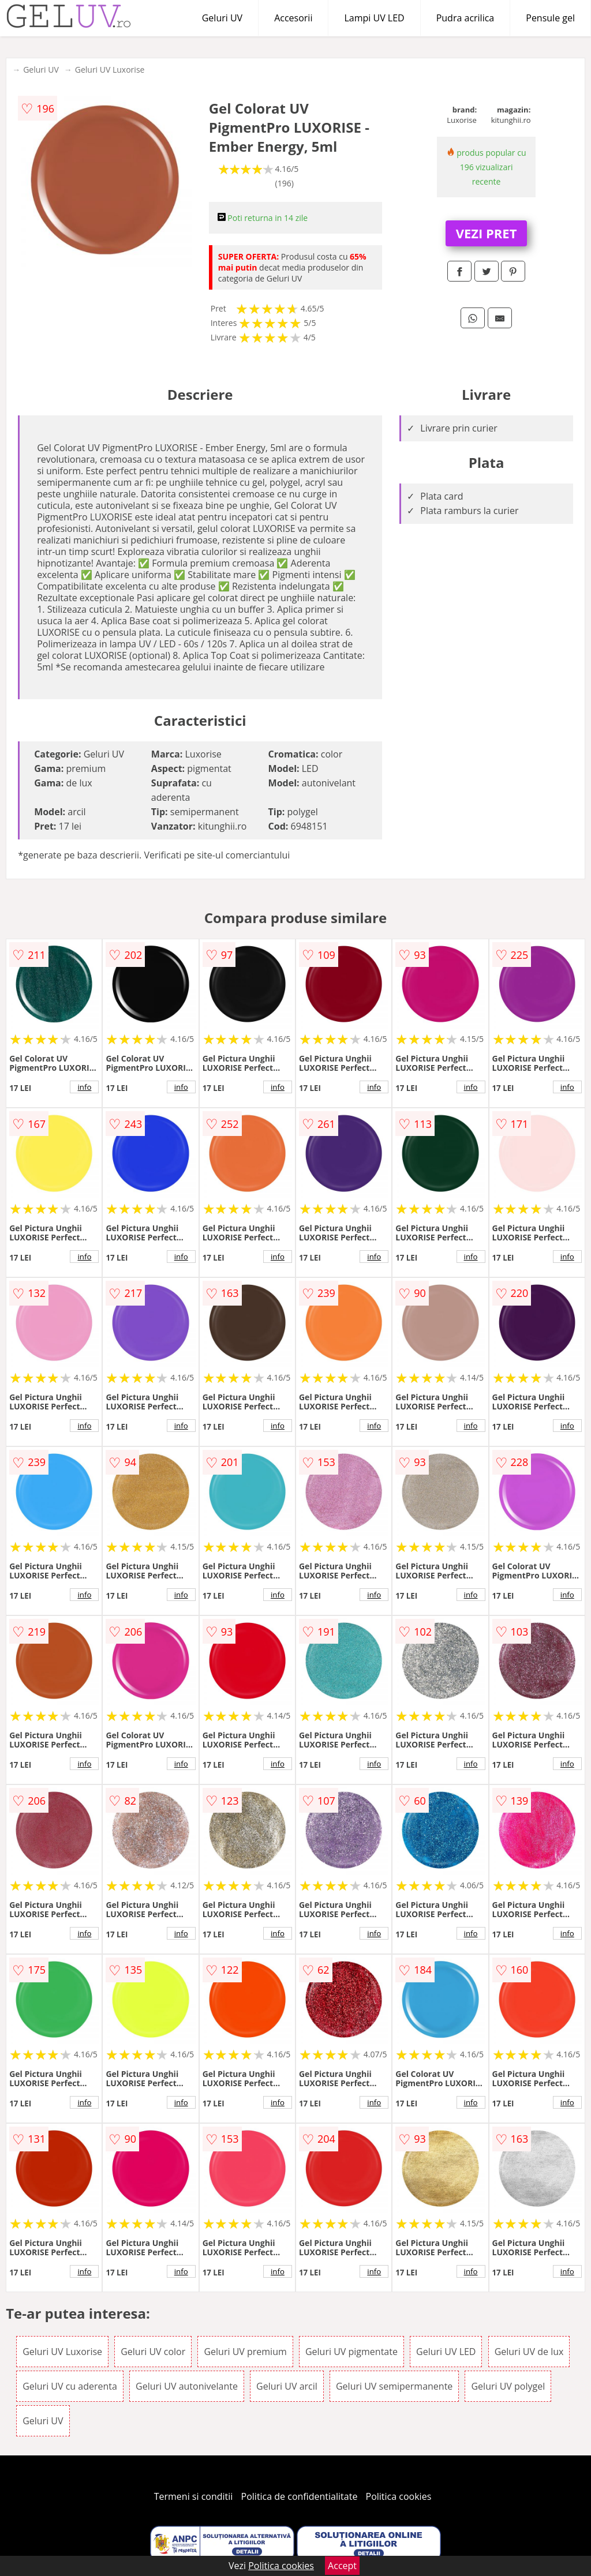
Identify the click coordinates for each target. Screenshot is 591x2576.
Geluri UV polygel (508, 2386)
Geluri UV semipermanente (394, 2386)
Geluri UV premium (245, 2351)
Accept (342, 2565)
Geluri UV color (153, 2351)
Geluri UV (222, 18)
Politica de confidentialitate (299, 2496)
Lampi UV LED (374, 18)
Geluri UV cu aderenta (70, 2386)
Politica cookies (399, 2496)
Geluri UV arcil (286, 2386)
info (84, 1087)
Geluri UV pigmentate (351, 2351)
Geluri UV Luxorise (110, 69)
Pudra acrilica (465, 18)
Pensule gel (550, 18)
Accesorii (293, 18)
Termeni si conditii (193, 2496)
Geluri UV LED (446, 2351)
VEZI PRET (486, 233)
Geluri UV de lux (529, 2351)
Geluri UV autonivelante (187, 2386)
